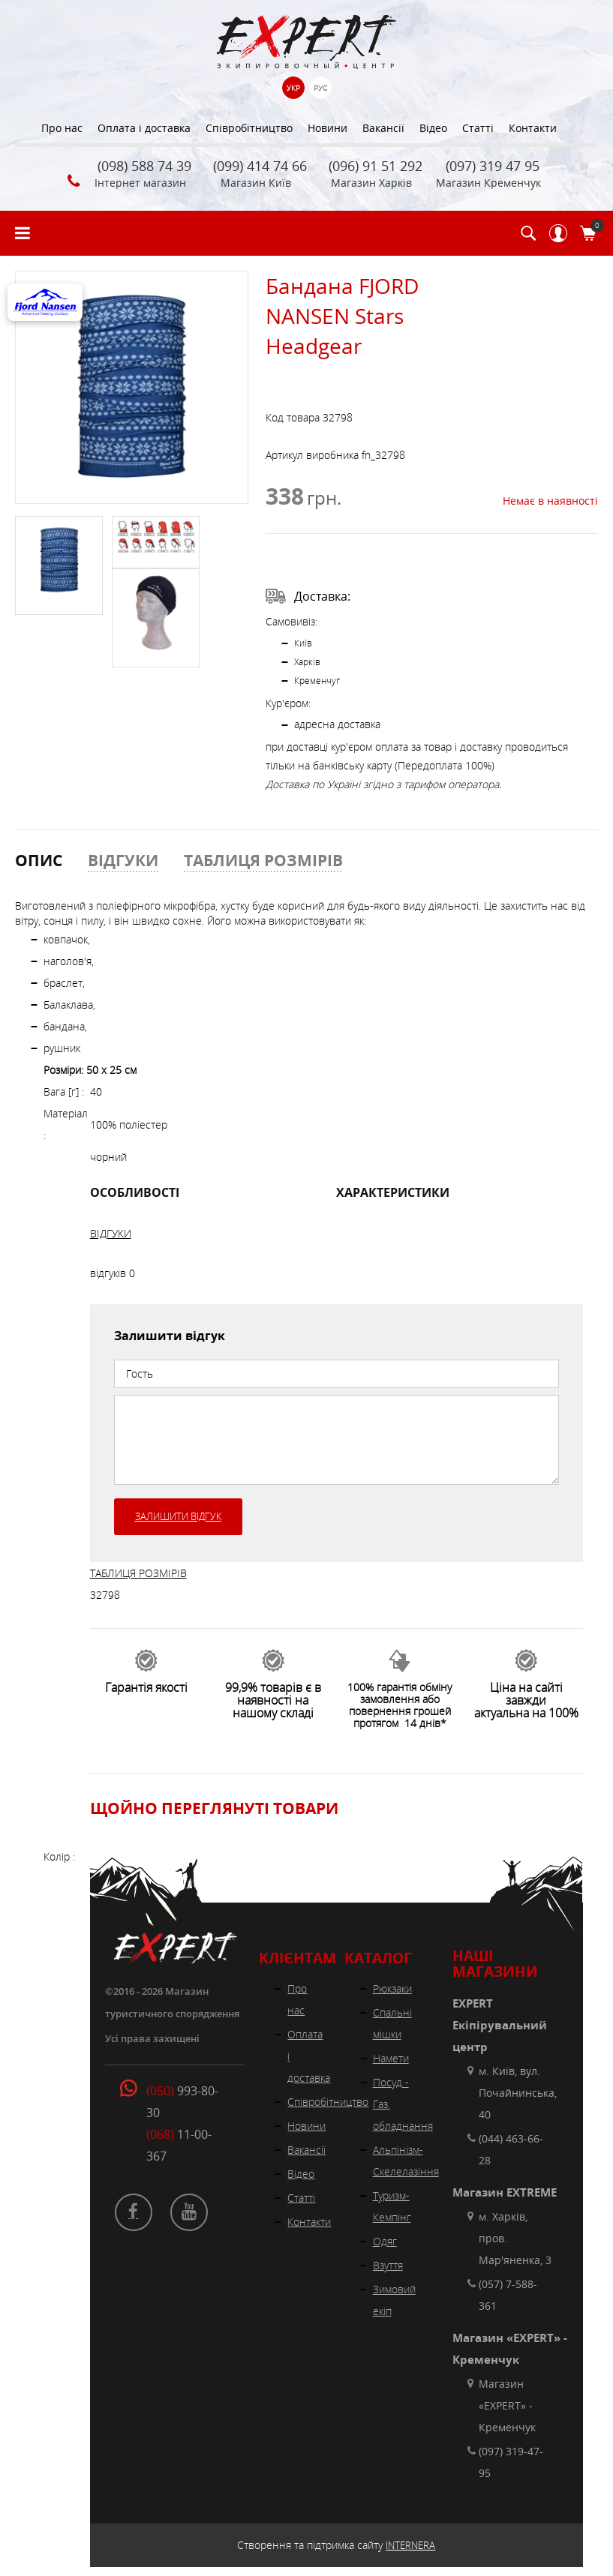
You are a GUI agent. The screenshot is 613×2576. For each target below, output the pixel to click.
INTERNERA (410, 2545)
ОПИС (38, 860)
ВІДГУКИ (123, 860)
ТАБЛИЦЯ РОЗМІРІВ (263, 860)
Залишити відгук (178, 1516)
